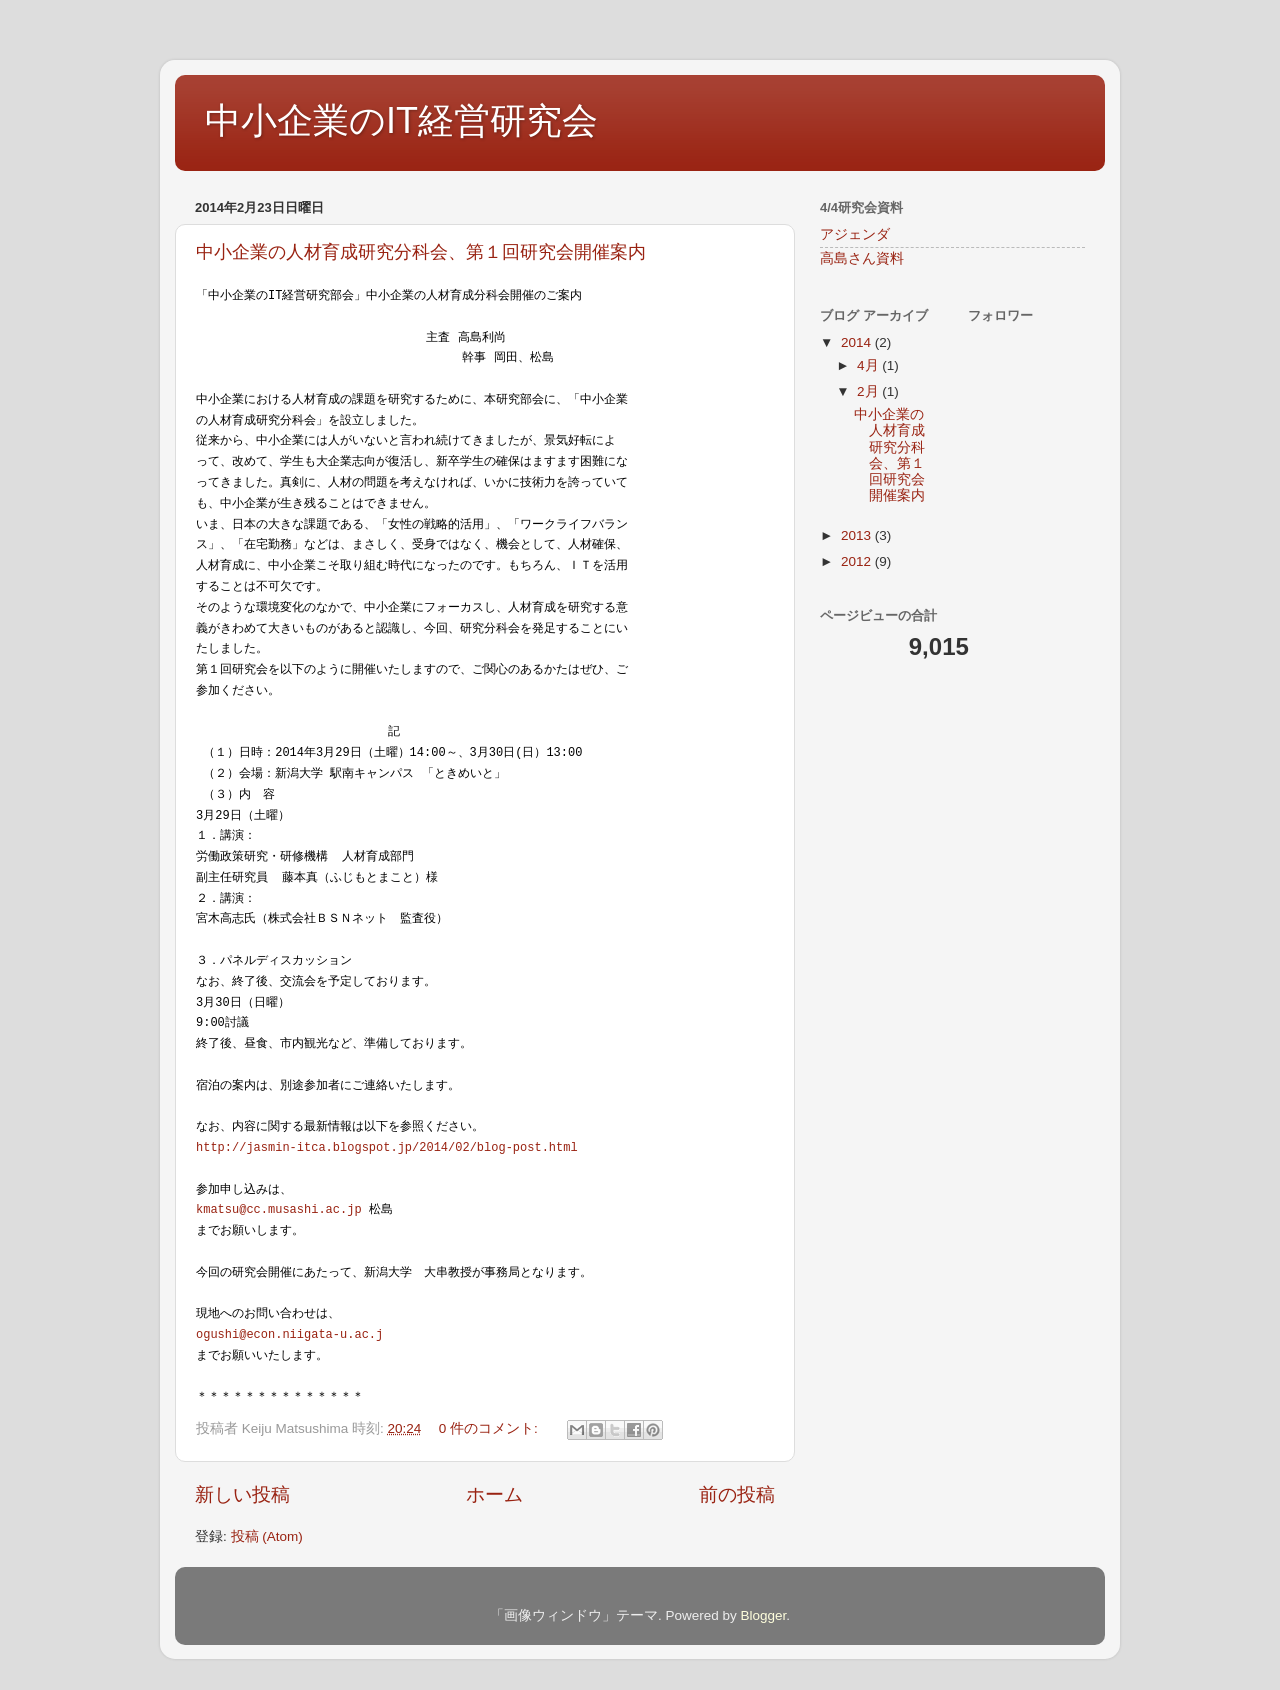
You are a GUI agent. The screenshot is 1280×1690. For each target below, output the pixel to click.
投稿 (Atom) (267, 1536)
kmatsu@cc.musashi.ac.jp (279, 1208)
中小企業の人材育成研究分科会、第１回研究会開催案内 (421, 252)
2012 (858, 561)
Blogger (763, 1615)
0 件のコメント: (490, 1428)
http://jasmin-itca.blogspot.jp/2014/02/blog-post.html (387, 1146)
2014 (858, 342)
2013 (858, 535)
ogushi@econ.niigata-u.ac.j (289, 1333)
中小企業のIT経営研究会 (401, 120)
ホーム (494, 1494)
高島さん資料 (862, 258)
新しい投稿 (242, 1494)
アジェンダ (855, 234)
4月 (869, 365)
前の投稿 (737, 1494)
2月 (869, 391)
